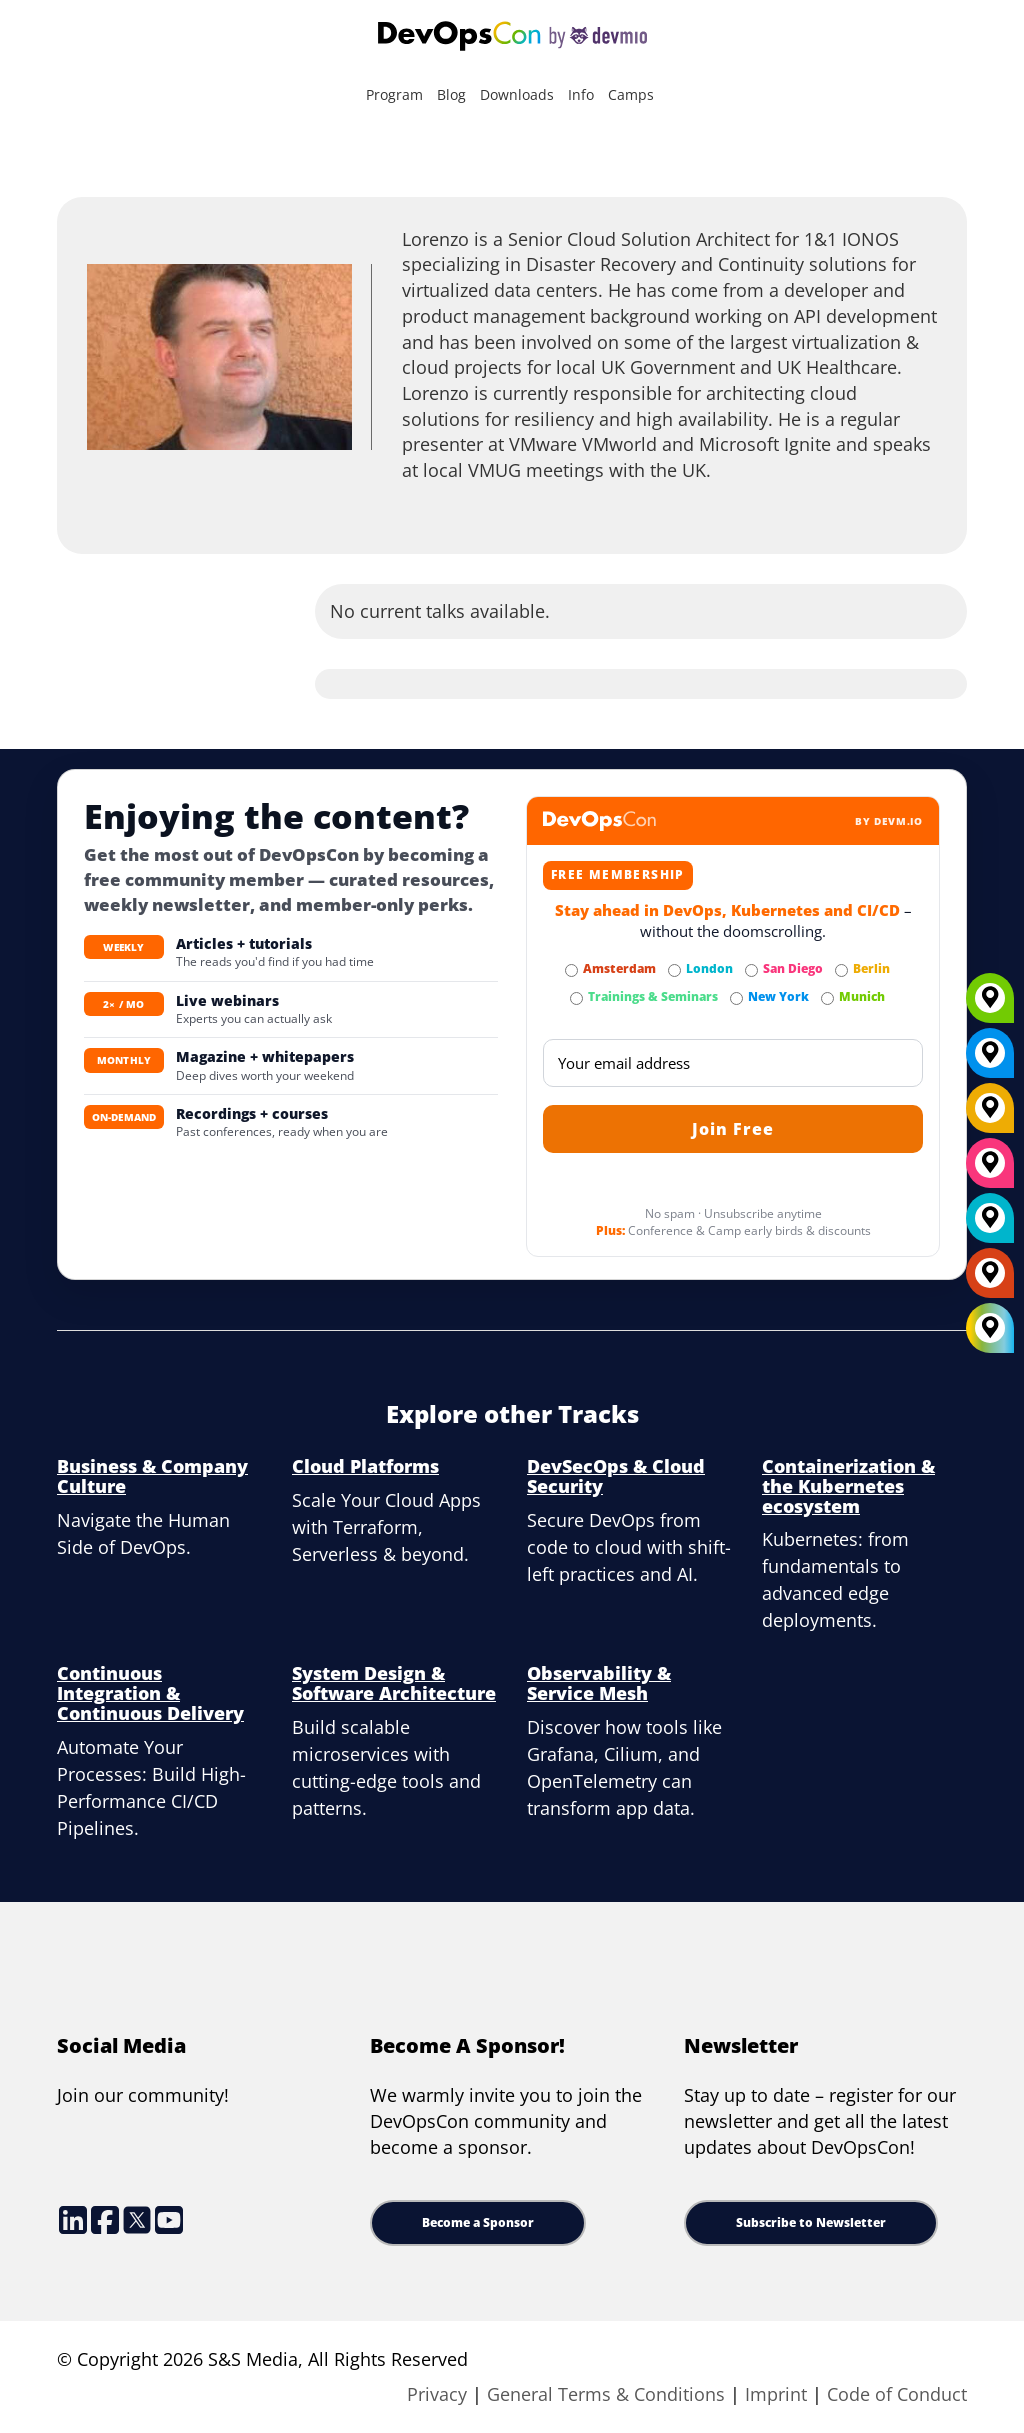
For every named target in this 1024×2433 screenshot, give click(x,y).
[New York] (990, 1060)
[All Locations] (990, 1328)
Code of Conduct (897, 2394)
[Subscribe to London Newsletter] (674, 970)
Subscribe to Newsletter (811, 2222)
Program (394, 94)
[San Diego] (990, 1170)
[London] (990, 1225)
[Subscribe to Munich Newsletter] (827, 998)
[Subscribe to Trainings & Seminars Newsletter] (576, 998)
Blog (451, 94)
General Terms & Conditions (606, 2394)
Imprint (776, 2394)
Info (581, 94)
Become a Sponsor (478, 2222)
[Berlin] (990, 1115)
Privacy (437, 2394)
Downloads (517, 94)
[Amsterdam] (990, 1280)
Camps (631, 94)
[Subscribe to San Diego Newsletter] (751, 970)
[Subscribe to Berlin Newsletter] (841, 970)
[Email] (733, 1063)
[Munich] (990, 1005)
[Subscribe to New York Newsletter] (736, 998)
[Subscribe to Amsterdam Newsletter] (571, 970)
